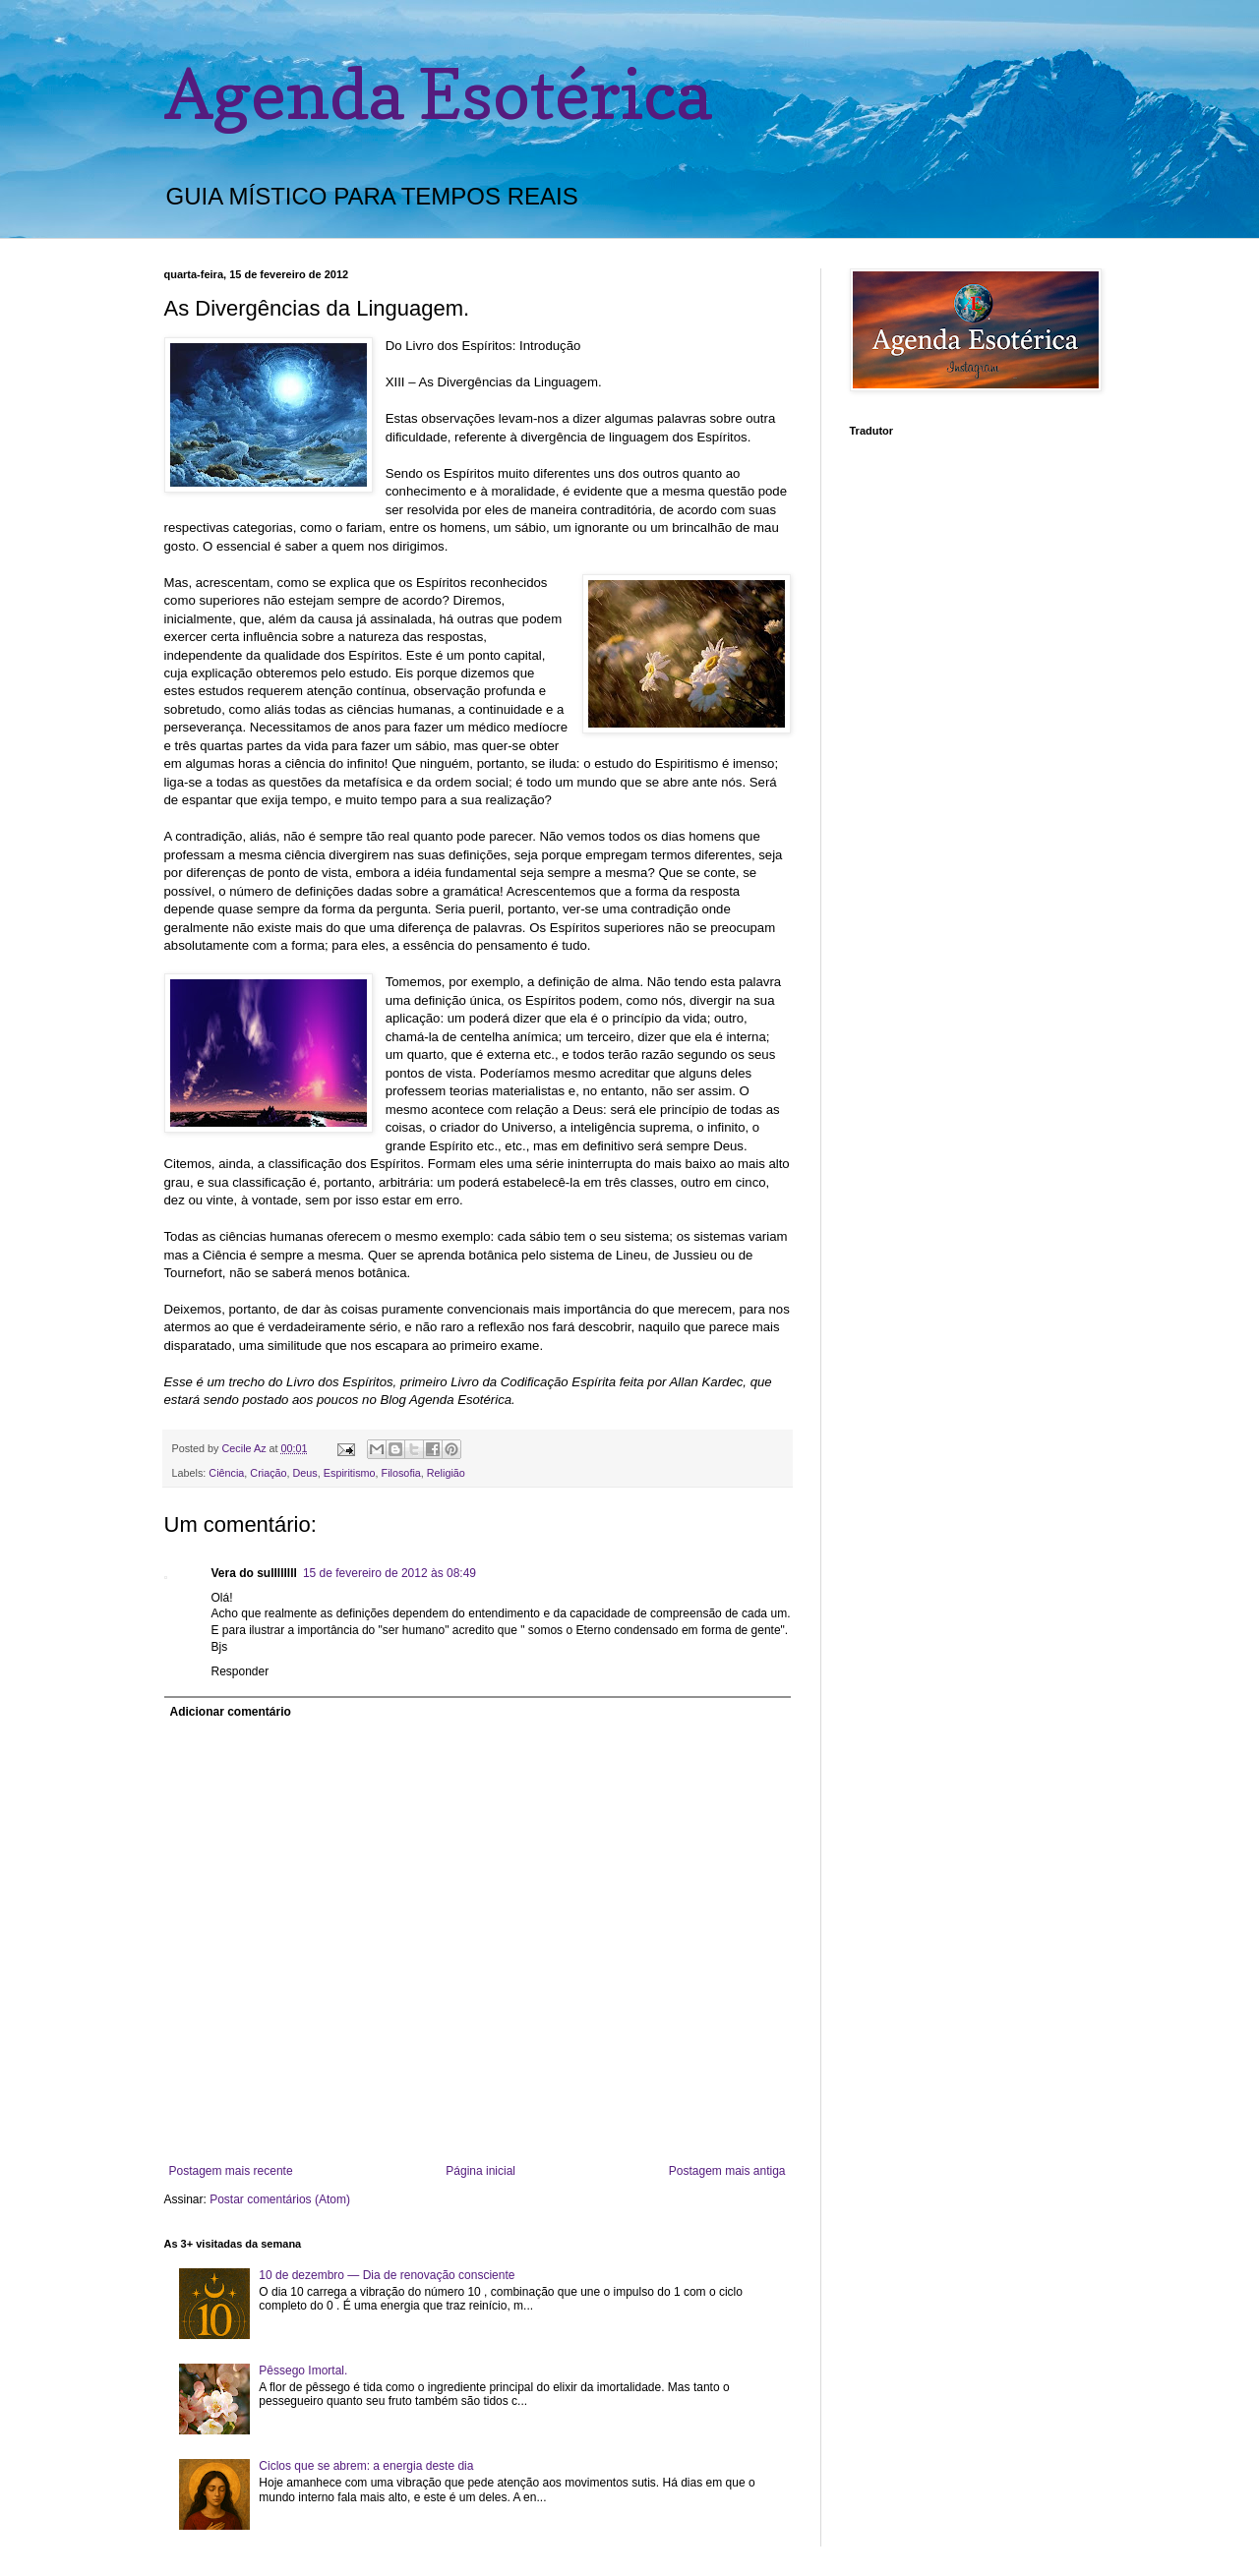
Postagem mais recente (231, 2171)
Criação (268, 1473)
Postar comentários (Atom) (280, 2199)
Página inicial (480, 2171)
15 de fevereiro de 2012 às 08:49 (389, 1573)
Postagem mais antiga (727, 2171)
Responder (240, 1671)
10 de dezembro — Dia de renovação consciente (386, 2275)
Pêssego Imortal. (303, 2370)
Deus (305, 1473)
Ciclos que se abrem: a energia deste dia (366, 2466)
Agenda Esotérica (437, 94)
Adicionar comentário (230, 1712)
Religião (446, 1473)
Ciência (226, 1473)
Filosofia (401, 1473)
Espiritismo (350, 1473)
